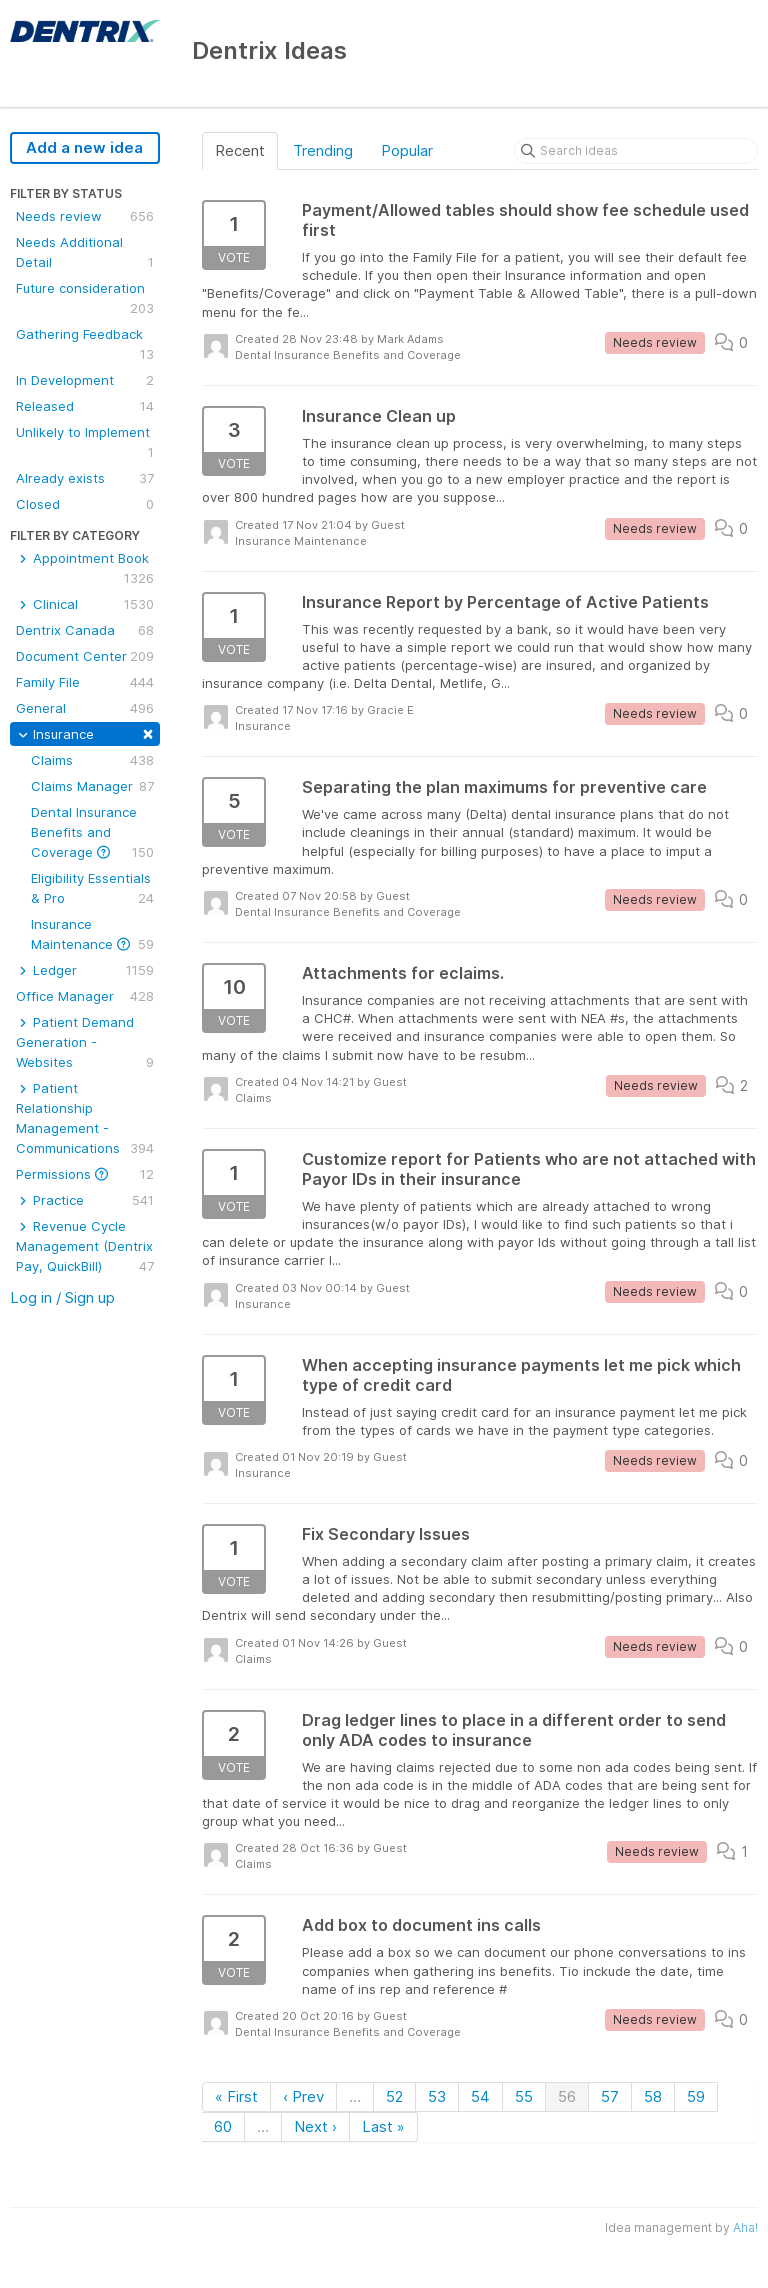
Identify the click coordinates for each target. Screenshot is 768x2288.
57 (610, 2096)
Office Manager (85, 996)
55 (524, 2096)
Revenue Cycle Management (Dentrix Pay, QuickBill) (85, 1247)
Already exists (85, 478)
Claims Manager (92, 786)
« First (236, 2096)
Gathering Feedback (85, 345)
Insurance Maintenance (92, 935)
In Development (85, 380)
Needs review (85, 216)
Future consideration (85, 299)
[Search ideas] (636, 151)
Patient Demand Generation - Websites (85, 1043)
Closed (85, 504)
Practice (85, 1200)
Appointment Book (85, 569)
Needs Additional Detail (85, 253)
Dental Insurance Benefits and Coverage (92, 833)
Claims (92, 760)
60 (223, 2126)
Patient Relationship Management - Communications (85, 1119)
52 (394, 2096)
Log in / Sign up (62, 1297)
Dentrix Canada (85, 630)
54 (480, 2096)
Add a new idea (84, 147)
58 (653, 2096)
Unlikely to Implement (85, 443)
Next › (315, 2126)
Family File (85, 682)
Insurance (85, 732)
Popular (407, 150)
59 (696, 2096)
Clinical (85, 604)
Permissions (85, 1174)
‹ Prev (303, 2096)
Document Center (85, 656)
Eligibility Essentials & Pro (92, 889)
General (85, 708)
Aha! (745, 2227)
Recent (240, 150)
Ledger (85, 970)
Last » (383, 2126)
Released (85, 406)
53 (437, 2096)
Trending (323, 150)
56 (567, 2096)
